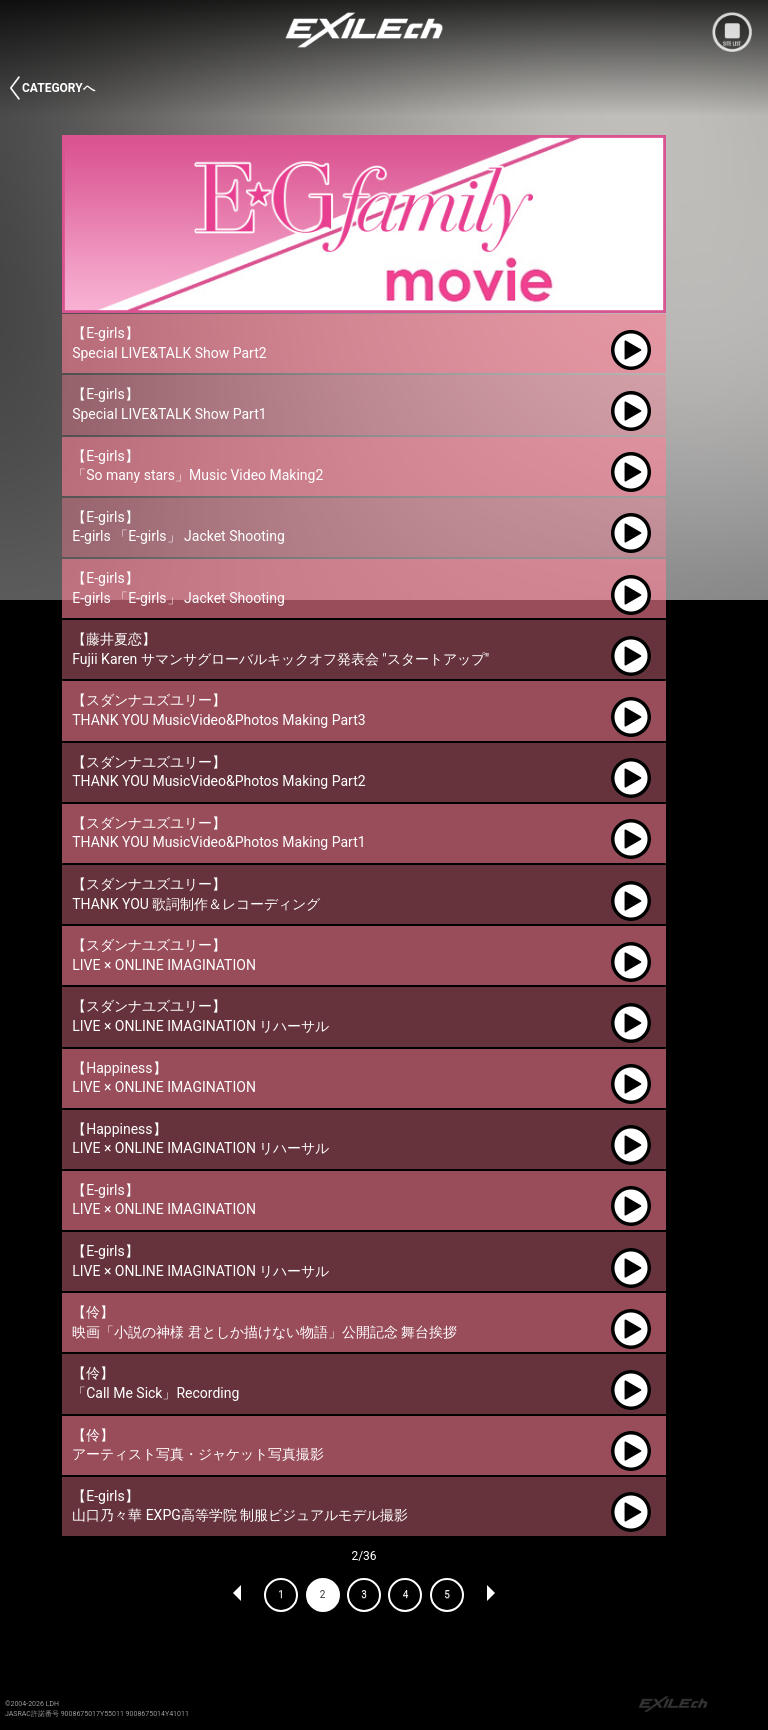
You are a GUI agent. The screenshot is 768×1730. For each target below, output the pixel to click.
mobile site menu (732, 32)
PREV (238, 1595)
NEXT (490, 1595)
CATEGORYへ (58, 88)
